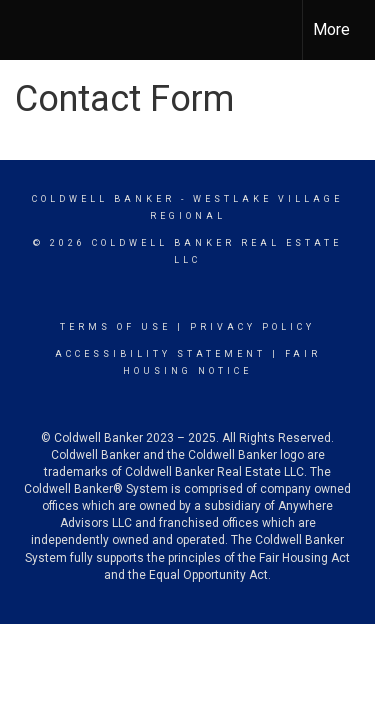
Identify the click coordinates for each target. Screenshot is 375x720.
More (331, 29)
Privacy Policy (252, 327)
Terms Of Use (115, 327)
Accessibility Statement (160, 354)
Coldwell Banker (103, 199)
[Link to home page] (33, 30)
